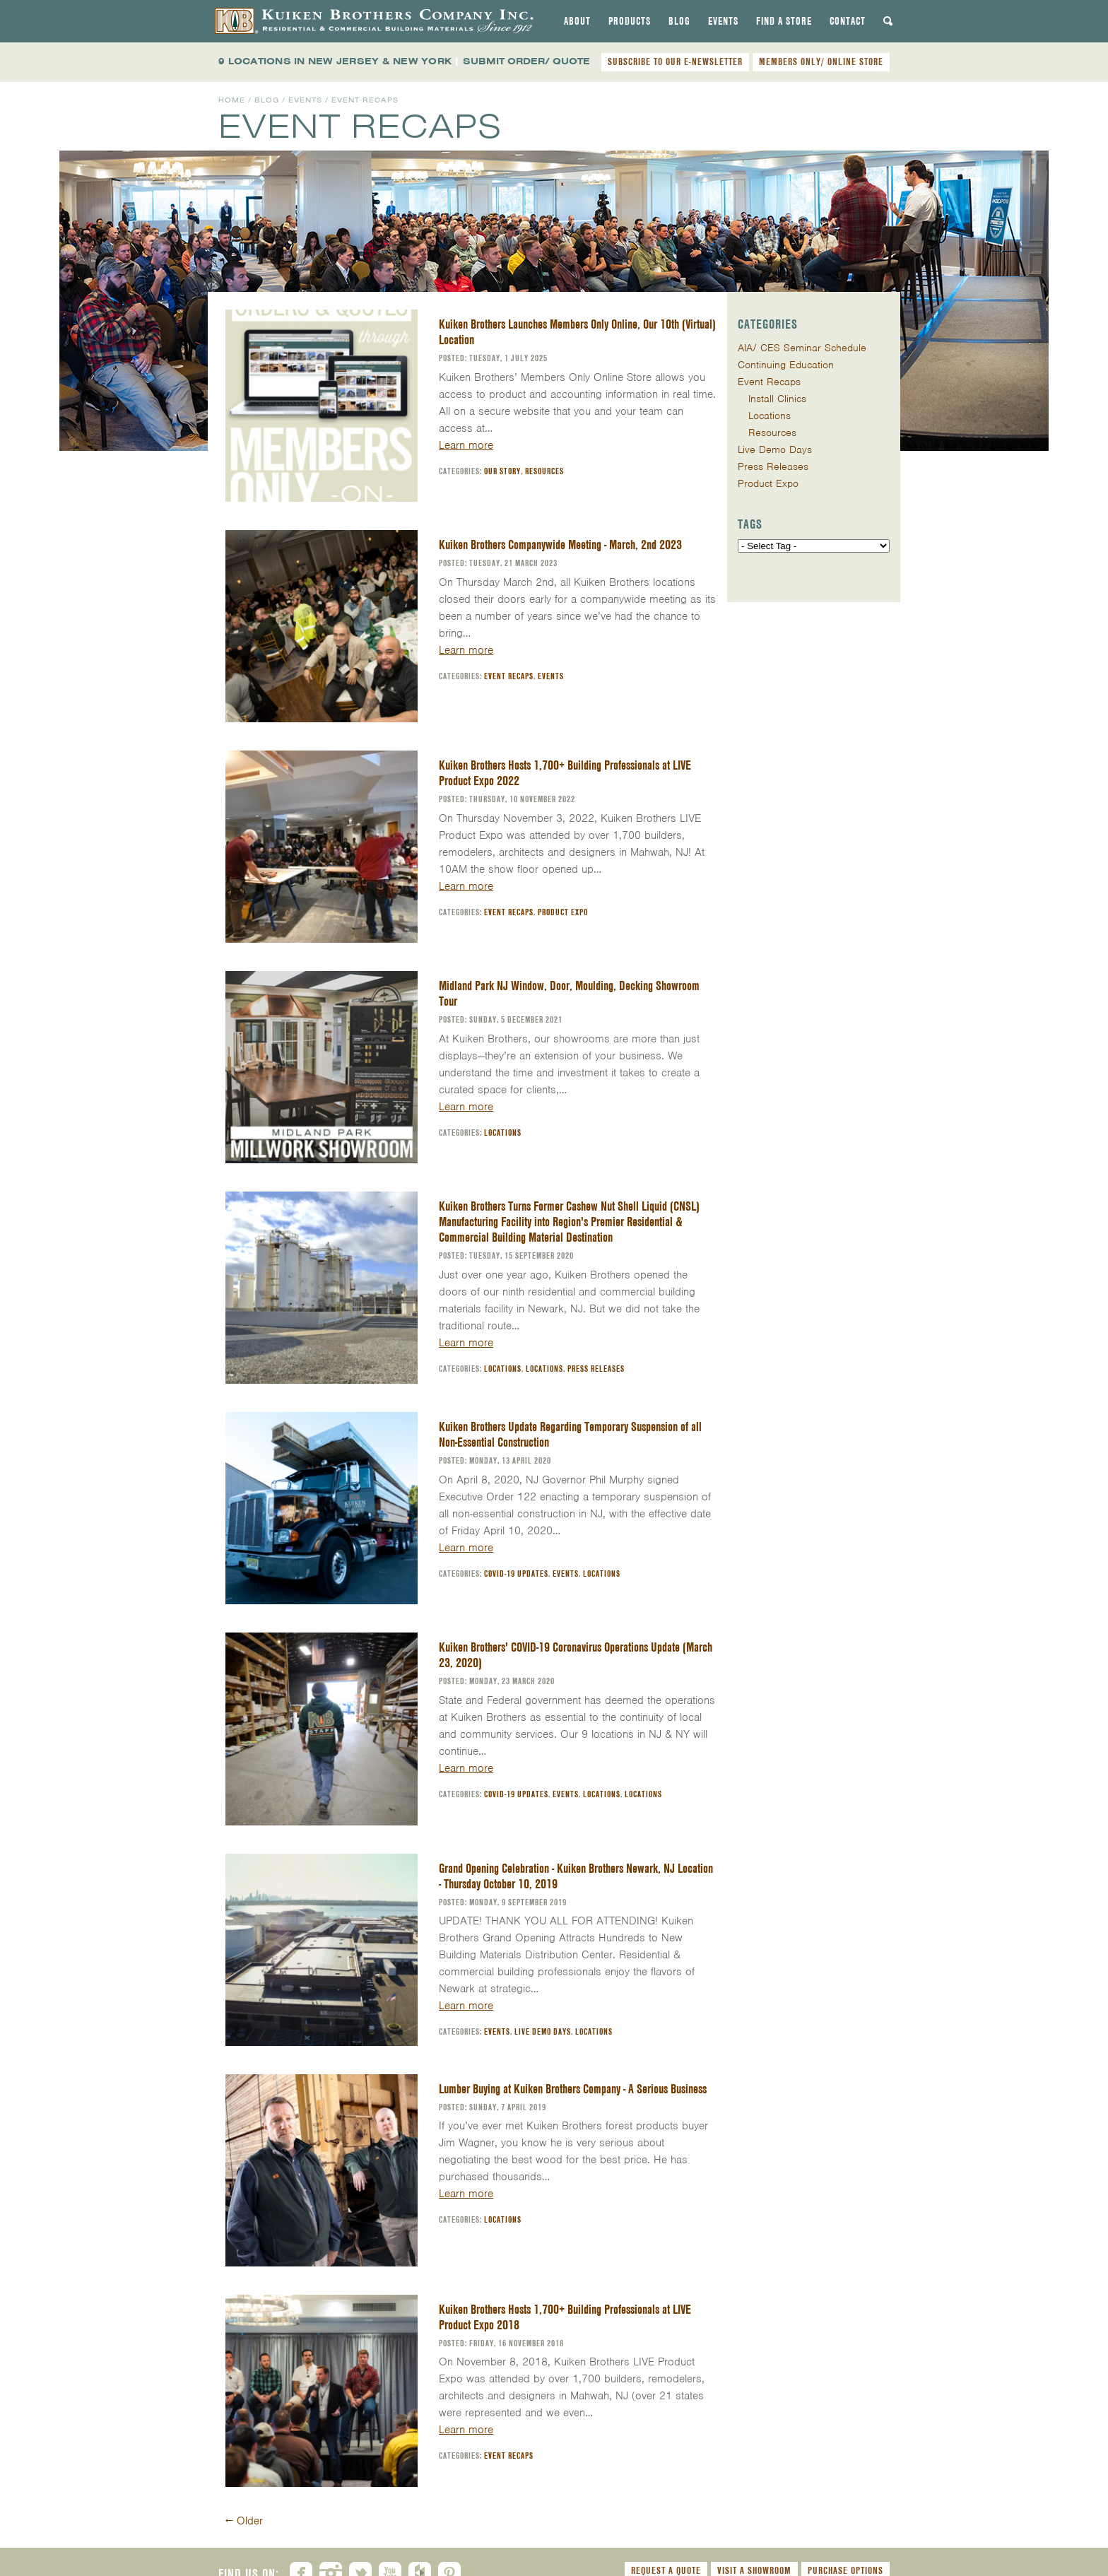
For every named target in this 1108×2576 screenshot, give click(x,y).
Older (244, 2521)
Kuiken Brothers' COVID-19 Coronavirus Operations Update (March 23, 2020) (575, 1654)
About (577, 21)
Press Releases (596, 1369)
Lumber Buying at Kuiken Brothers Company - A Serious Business (573, 2089)
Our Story (502, 471)
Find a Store (784, 21)
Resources (544, 471)
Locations (502, 1133)
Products (629, 21)
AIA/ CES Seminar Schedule (802, 347)
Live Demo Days (542, 2031)
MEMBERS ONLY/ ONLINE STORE (821, 61)
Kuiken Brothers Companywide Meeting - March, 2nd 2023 (560, 544)
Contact (848, 21)
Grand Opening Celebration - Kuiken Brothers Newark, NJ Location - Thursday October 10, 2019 (576, 1876)
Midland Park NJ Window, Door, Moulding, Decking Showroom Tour (569, 993)
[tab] (577, 21)
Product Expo (563, 912)
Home (231, 100)
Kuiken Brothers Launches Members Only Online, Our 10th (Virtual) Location (577, 331)
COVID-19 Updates (516, 1574)
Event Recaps (509, 676)
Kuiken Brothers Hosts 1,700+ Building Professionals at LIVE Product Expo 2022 (565, 772)
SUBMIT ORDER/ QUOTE (526, 61)
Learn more (466, 445)
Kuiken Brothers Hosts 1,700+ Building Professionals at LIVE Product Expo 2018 (565, 2317)
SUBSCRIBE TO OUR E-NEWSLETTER (675, 61)
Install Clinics (777, 398)
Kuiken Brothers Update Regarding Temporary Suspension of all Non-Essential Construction (570, 1434)
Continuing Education (786, 364)
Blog (679, 21)
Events (723, 21)
